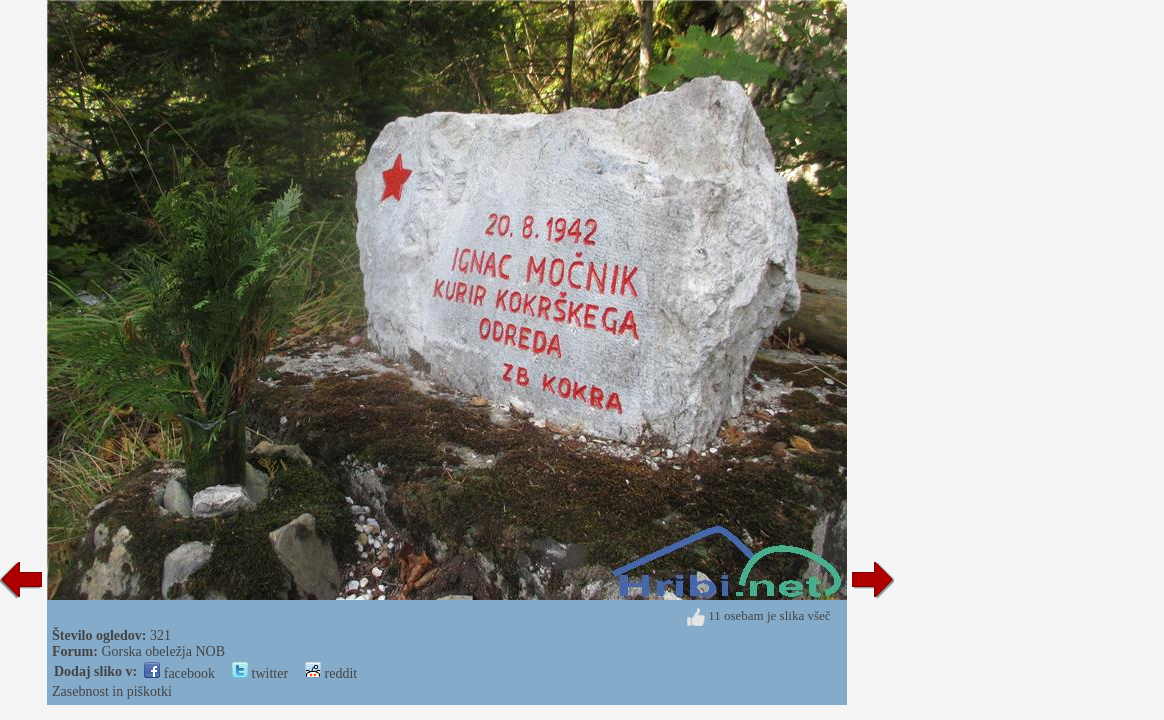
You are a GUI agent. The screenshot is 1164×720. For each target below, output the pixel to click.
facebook (179, 673)
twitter (260, 673)
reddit (331, 673)
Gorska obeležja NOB (163, 651)
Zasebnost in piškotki (112, 691)
